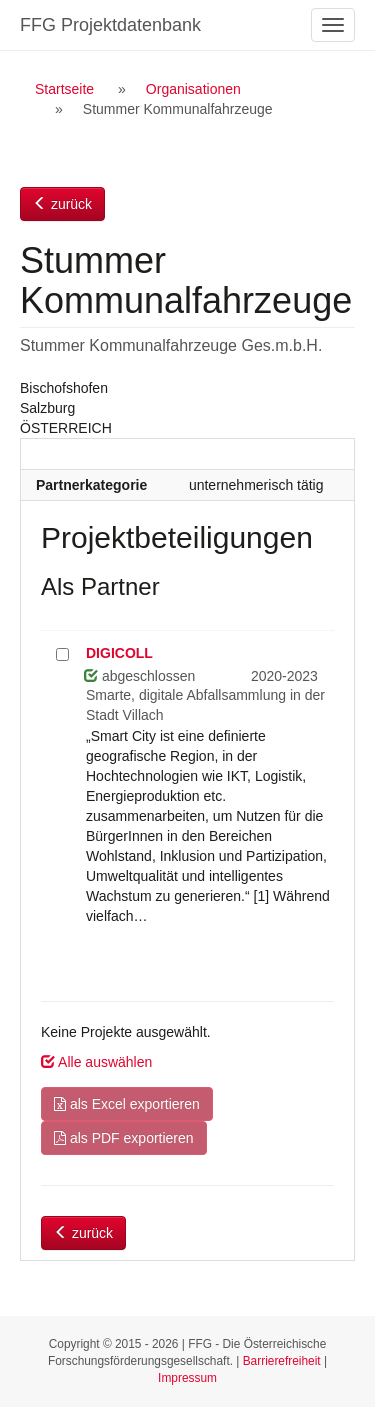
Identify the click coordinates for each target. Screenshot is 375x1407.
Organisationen (193, 89)
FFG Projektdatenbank (110, 25)
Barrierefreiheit (282, 1361)
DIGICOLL (119, 653)
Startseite (64, 89)
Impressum (187, 1378)
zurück (62, 204)
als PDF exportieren (124, 1138)
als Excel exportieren (127, 1104)
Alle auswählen (96, 1062)
